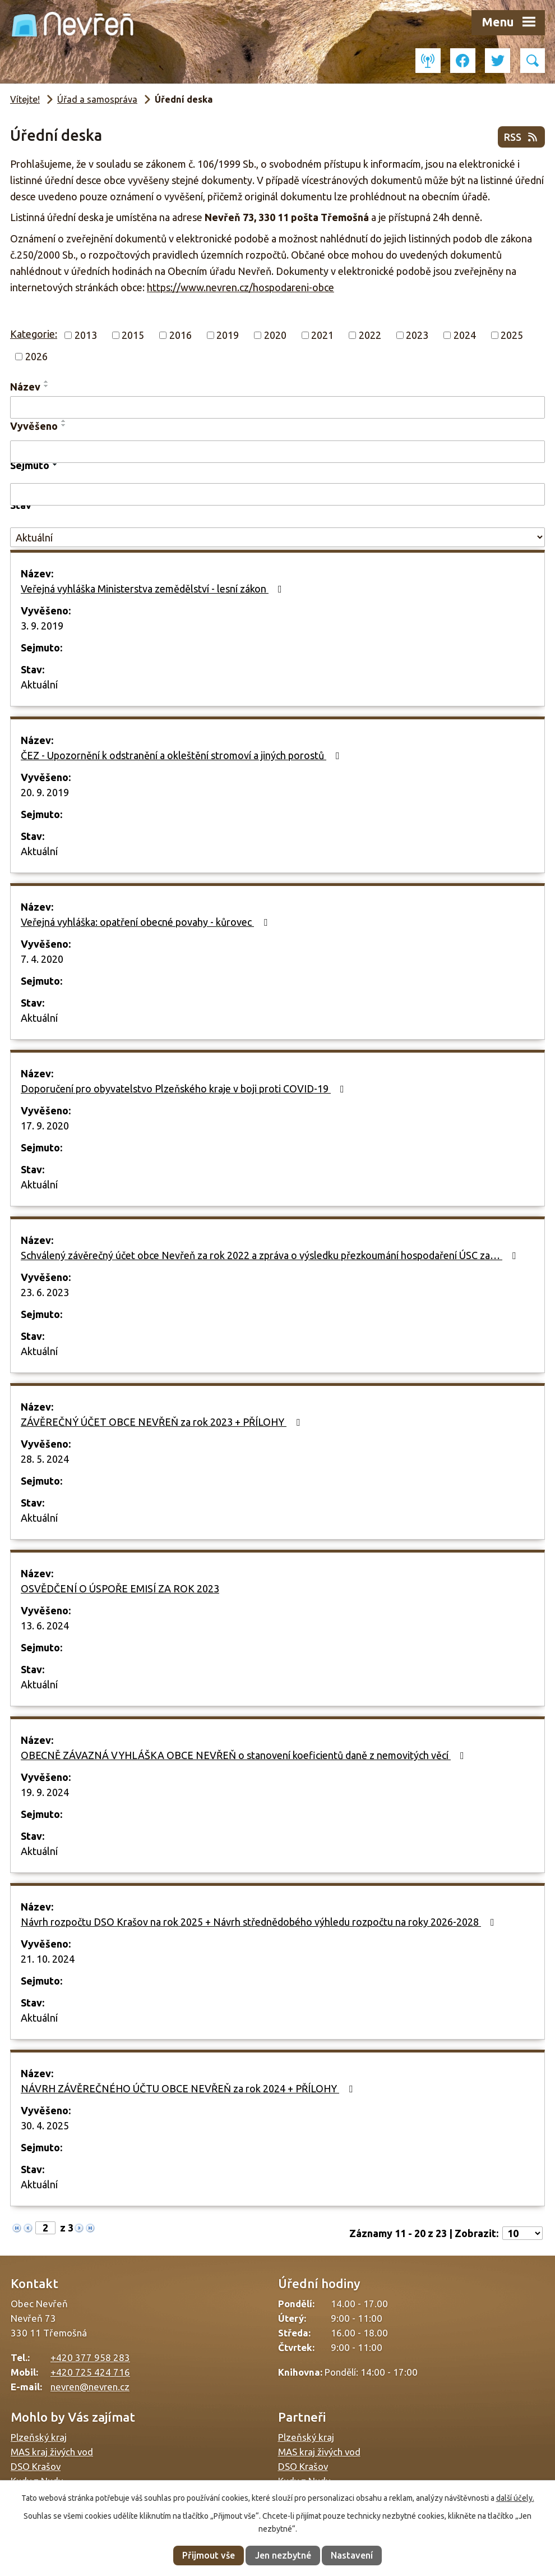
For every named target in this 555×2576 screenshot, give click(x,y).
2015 (133, 335)
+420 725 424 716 (90, 2372)
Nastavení (352, 2555)
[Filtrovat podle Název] (277, 407)
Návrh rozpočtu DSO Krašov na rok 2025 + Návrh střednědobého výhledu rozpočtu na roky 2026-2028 (260, 1921)
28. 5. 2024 (45, 1458)
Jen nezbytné (283, 2555)
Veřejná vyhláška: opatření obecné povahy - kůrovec (146, 921)
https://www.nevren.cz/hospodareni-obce (240, 287)
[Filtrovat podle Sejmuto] (277, 494)
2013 (86, 335)
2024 (465, 335)
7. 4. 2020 (42, 959)
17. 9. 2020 (45, 1125)
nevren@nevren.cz (90, 2386)
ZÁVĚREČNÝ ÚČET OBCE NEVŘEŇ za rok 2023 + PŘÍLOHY (162, 1421)
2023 (417, 335)
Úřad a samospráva (97, 99)
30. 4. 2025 (45, 2125)
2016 (180, 335)
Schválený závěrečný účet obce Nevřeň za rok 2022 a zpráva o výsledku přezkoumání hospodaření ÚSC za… (270, 1255)
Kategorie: (33, 333)
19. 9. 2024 (45, 1792)
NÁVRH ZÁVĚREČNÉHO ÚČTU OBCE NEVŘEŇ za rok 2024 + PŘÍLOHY (189, 2088)
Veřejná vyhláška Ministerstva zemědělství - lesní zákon (153, 588)
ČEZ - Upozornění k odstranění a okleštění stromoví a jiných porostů (182, 755)
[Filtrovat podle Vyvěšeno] (277, 451)
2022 (370, 335)
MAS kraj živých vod (52, 2451)
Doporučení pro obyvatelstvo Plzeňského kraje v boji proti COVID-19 (185, 1088)
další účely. (515, 2498)
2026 (36, 356)
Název (25, 386)
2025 (512, 335)
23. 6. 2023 (45, 1292)
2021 (322, 335)
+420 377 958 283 (90, 2357)
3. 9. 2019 (42, 625)
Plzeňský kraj (39, 2437)
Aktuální (39, 684)
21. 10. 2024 (48, 1958)
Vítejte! (25, 99)
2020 (275, 335)
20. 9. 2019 (45, 792)
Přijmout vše (208, 2555)
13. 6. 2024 (45, 1625)
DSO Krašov (36, 2466)
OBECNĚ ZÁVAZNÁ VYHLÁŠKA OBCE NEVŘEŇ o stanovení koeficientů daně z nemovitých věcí (245, 1755)
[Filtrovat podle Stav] (277, 537)
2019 (227, 335)
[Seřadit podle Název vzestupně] (46, 381)
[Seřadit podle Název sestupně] (46, 386)
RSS (521, 137)
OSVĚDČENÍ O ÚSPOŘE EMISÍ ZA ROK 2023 (120, 1588)
